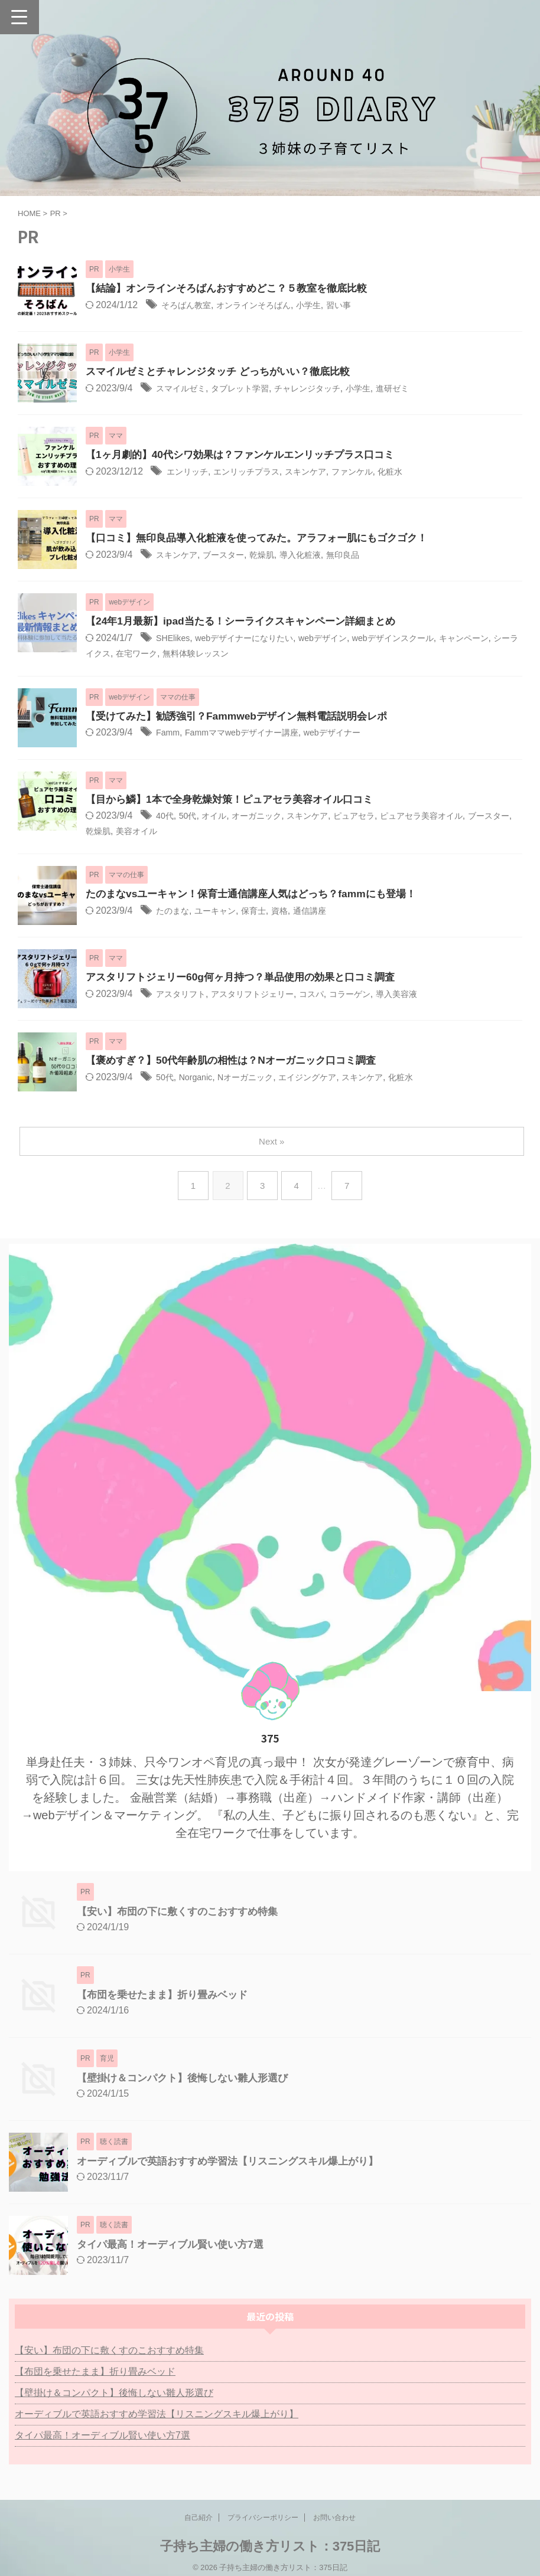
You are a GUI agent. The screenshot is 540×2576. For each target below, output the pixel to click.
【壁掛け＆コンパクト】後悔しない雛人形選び (188, 2079)
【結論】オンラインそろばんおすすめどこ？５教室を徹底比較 (234, 289)
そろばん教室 (189, 305)
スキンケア (323, 472)
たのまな (175, 913)
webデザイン (344, 638)
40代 (166, 817)
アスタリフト (184, 996)
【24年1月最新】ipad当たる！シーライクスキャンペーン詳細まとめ (249, 621)
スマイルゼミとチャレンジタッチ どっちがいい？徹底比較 (225, 372)
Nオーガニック (256, 1079)
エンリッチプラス (257, 472)
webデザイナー (355, 734)
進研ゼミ (423, 389)
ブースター (232, 555)
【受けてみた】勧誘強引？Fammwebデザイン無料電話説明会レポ (245, 717)
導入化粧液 (318, 555)
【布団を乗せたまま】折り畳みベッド (167, 1996)
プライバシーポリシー (262, 2519)
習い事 (361, 305)
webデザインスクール (423, 638)
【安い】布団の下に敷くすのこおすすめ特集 (183, 1913)
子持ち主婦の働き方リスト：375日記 (270, 2548)
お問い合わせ (334, 2519)
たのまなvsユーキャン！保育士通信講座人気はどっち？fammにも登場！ (260, 896)
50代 (191, 817)
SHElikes (175, 638)
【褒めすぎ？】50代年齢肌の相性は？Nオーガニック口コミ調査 (239, 1062)
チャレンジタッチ (327, 389)
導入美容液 (427, 996)
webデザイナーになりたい (255, 638)
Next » (272, 1143)
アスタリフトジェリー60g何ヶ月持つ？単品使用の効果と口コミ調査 (249, 979)
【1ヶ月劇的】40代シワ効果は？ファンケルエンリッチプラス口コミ (249, 455)
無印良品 (366, 555)
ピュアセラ (378, 817)
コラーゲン (375, 996)
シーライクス (138, 654)
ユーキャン (222, 913)
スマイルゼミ (184, 389)
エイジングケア (326, 1079)
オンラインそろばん (265, 305)
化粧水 (419, 472)
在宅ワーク (195, 654)
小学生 (328, 305)
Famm (169, 734)
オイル (220, 817)
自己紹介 (198, 2519)
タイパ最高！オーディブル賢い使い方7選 (175, 2246)
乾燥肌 (275, 555)
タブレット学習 (251, 389)
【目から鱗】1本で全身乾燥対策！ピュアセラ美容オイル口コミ (237, 800)
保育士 (266, 913)
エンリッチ (190, 472)
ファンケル (376, 472)
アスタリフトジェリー (265, 996)
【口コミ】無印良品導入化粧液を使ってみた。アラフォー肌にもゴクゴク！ (266, 538)
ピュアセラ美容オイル (454, 817)
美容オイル (186, 833)
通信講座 (328, 913)
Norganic (200, 1079)
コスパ (332, 996)
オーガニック (268, 817)
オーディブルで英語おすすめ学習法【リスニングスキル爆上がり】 (236, 2163)
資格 (294, 913)
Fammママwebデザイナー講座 (252, 734)
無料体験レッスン (262, 654)
